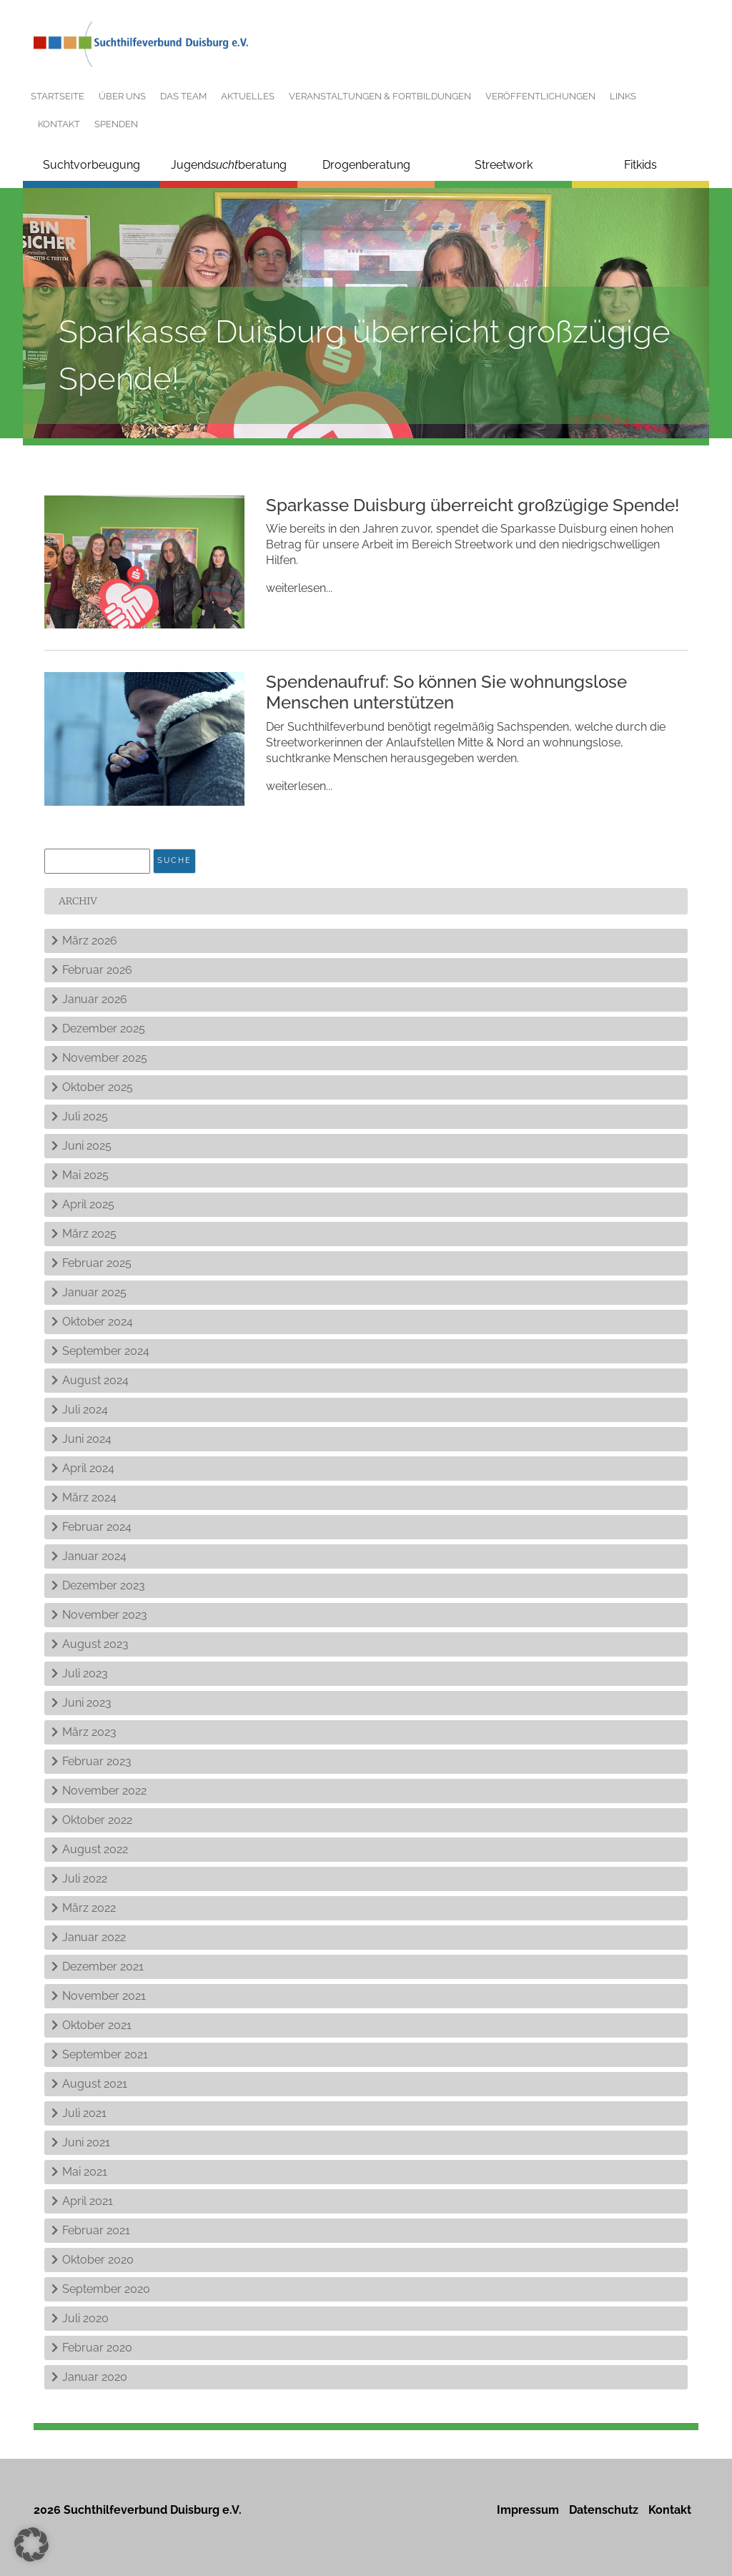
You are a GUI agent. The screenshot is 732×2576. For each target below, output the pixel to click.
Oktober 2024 (97, 1321)
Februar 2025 (97, 1263)
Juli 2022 (84, 1878)
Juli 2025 (85, 1116)
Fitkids (640, 165)
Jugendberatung (229, 165)
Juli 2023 (85, 1673)
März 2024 (89, 1497)
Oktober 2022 (97, 1820)
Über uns (122, 96)
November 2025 (104, 1058)
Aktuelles (247, 96)
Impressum (528, 2510)
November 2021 (104, 1996)
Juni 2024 (87, 1439)
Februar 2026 (97, 970)
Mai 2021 (84, 2171)
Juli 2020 (85, 2318)
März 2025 (89, 1233)
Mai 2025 (85, 1175)
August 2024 (95, 1380)
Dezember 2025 (103, 1028)
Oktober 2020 (98, 2259)
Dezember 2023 (103, 1585)
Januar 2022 (94, 1937)
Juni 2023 (87, 1702)
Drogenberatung (366, 165)
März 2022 (89, 1908)
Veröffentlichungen (540, 96)
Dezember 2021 (103, 1966)
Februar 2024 (97, 1527)
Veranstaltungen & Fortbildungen (380, 96)
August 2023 (95, 1644)
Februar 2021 (96, 2230)
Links (623, 96)
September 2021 (105, 2054)
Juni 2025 (87, 1146)
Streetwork (504, 165)
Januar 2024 (94, 1556)
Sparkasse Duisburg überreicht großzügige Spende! (472, 505)
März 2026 (89, 940)
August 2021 (94, 2084)
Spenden (116, 124)
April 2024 (88, 1468)
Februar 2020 (97, 2347)
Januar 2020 (94, 2377)
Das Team (183, 96)
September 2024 (105, 1351)
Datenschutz (603, 2510)
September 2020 (106, 2289)
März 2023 (89, 1732)
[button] (31, 2544)
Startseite (57, 96)
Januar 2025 (94, 1292)
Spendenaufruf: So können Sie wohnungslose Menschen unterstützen (446, 692)
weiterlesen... (299, 588)
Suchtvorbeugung (91, 165)
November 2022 (104, 1790)
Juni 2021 (86, 2142)
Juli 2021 (84, 2113)
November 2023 (104, 1615)
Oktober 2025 (97, 1087)
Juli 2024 (85, 1409)
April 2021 (87, 2201)
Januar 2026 (94, 999)
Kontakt (59, 124)
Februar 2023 (97, 1761)
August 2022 (95, 1849)
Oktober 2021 (97, 2025)
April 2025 (88, 1204)
